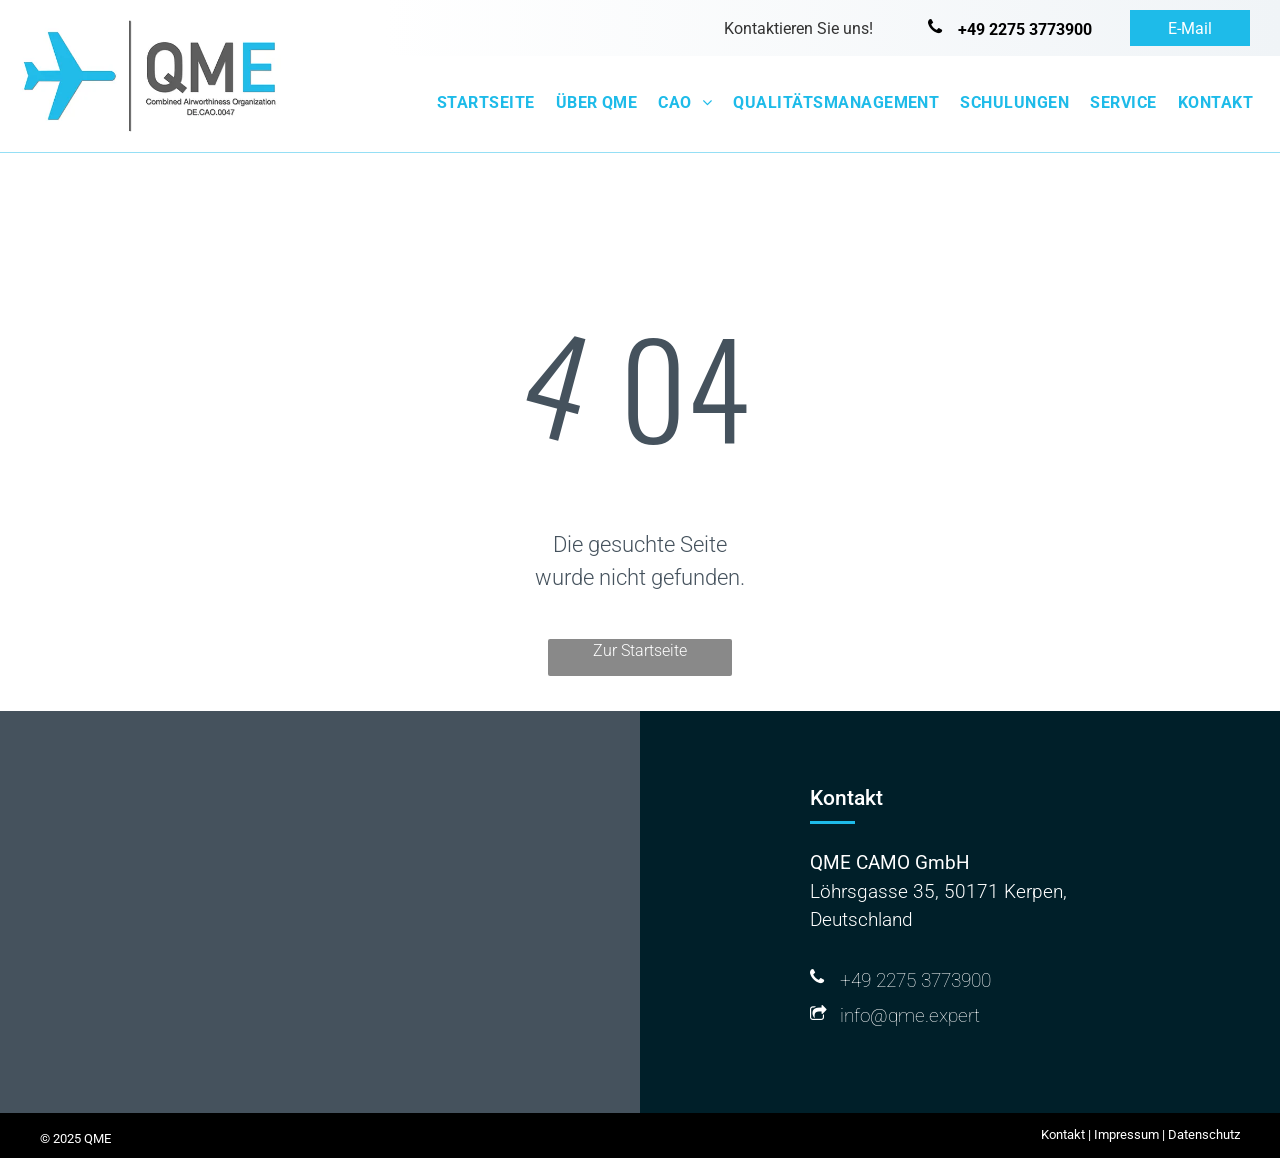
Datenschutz (1204, 1134)
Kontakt (1063, 1134)
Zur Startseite (640, 650)
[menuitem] (482, 103)
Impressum (1126, 1134)
